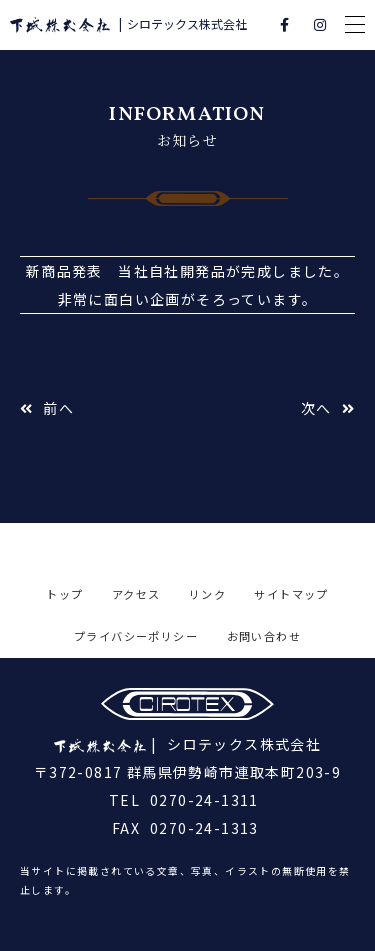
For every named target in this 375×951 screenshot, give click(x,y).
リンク (207, 594)
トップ (64, 594)
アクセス (136, 594)
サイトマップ (291, 594)
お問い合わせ (264, 636)
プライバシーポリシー (136, 636)
